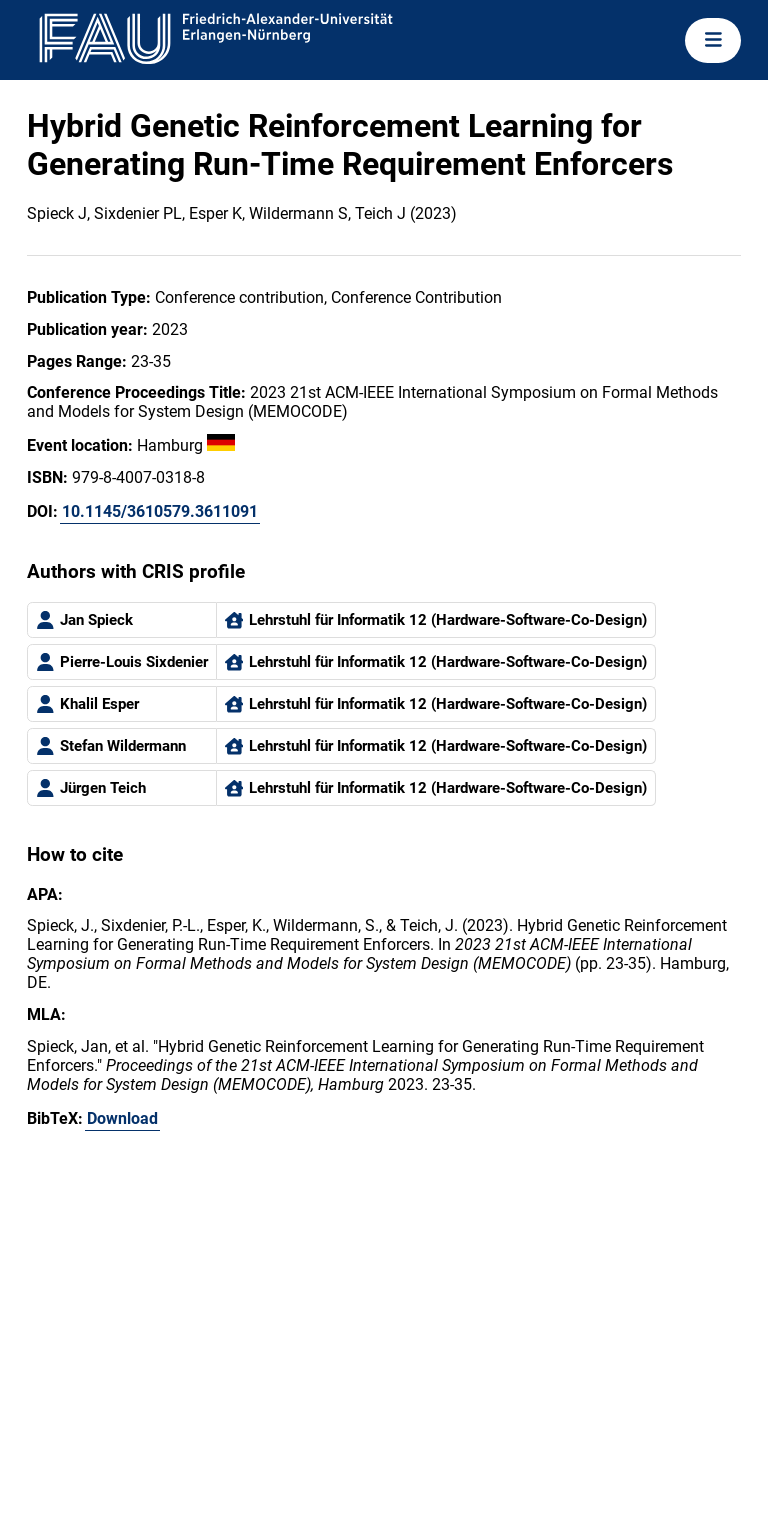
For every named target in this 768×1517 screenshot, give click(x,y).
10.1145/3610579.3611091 (160, 511)
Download (122, 1118)
